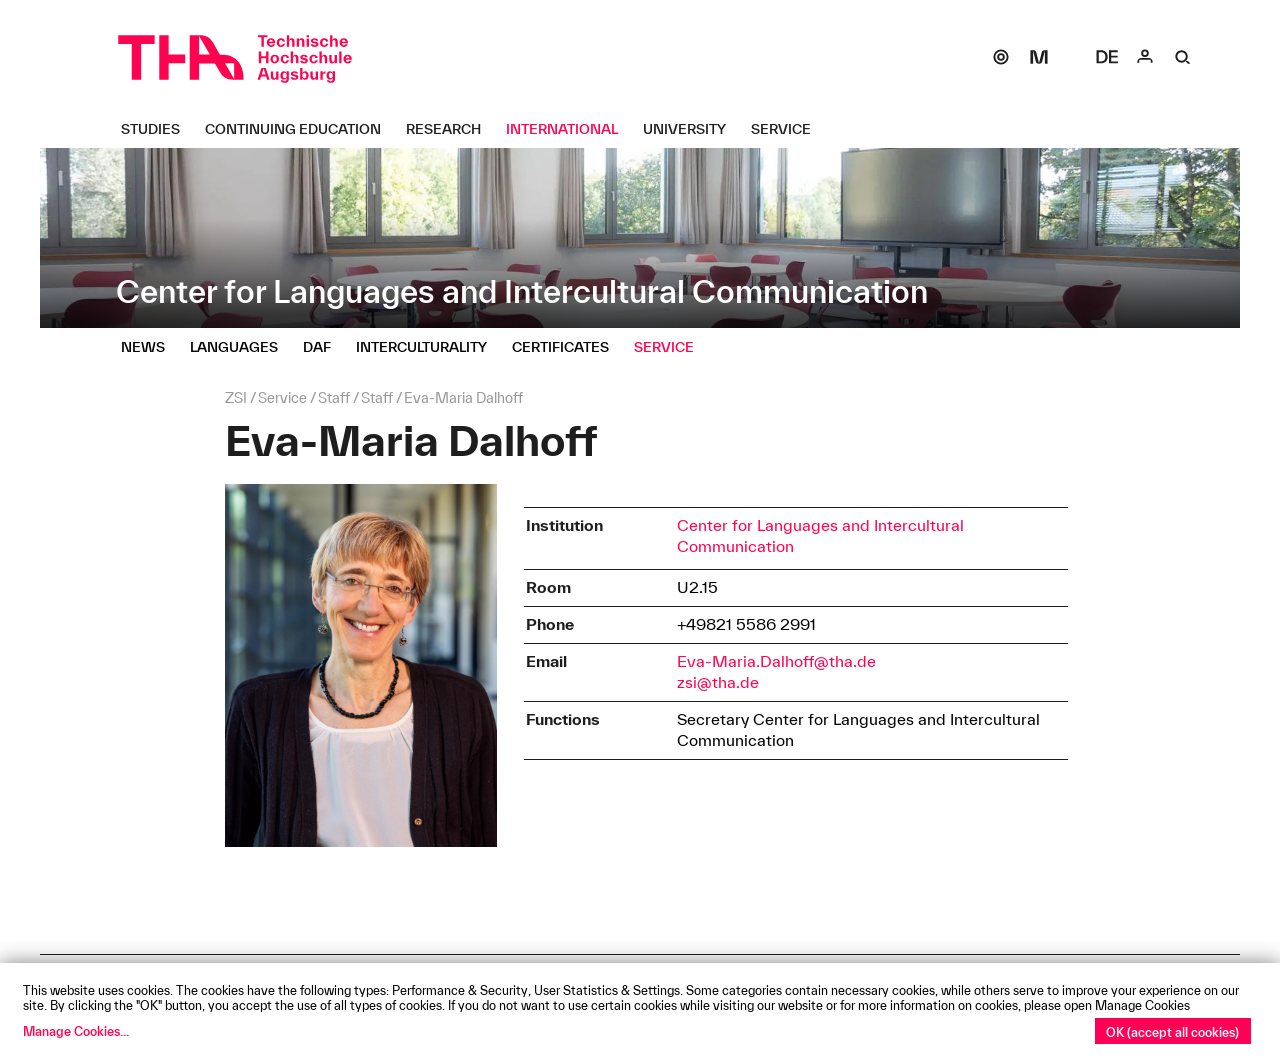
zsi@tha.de (718, 682)
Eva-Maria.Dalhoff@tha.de (776, 661)
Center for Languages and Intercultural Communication (820, 535)
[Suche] (1183, 57)
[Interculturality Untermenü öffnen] (429, 347)
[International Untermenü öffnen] (569, 129)
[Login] (1145, 57)
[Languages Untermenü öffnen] (241, 347)
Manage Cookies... (76, 1031)
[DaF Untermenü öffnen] (324, 347)
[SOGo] (1001, 57)
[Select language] (1107, 57)
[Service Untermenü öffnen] (788, 129)
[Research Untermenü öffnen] (451, 129)
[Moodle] (1039, 57)
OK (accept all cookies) (1172, 1032)
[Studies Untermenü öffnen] (158, 129)
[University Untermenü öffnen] (692, 129)
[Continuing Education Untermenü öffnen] (300, 129)
